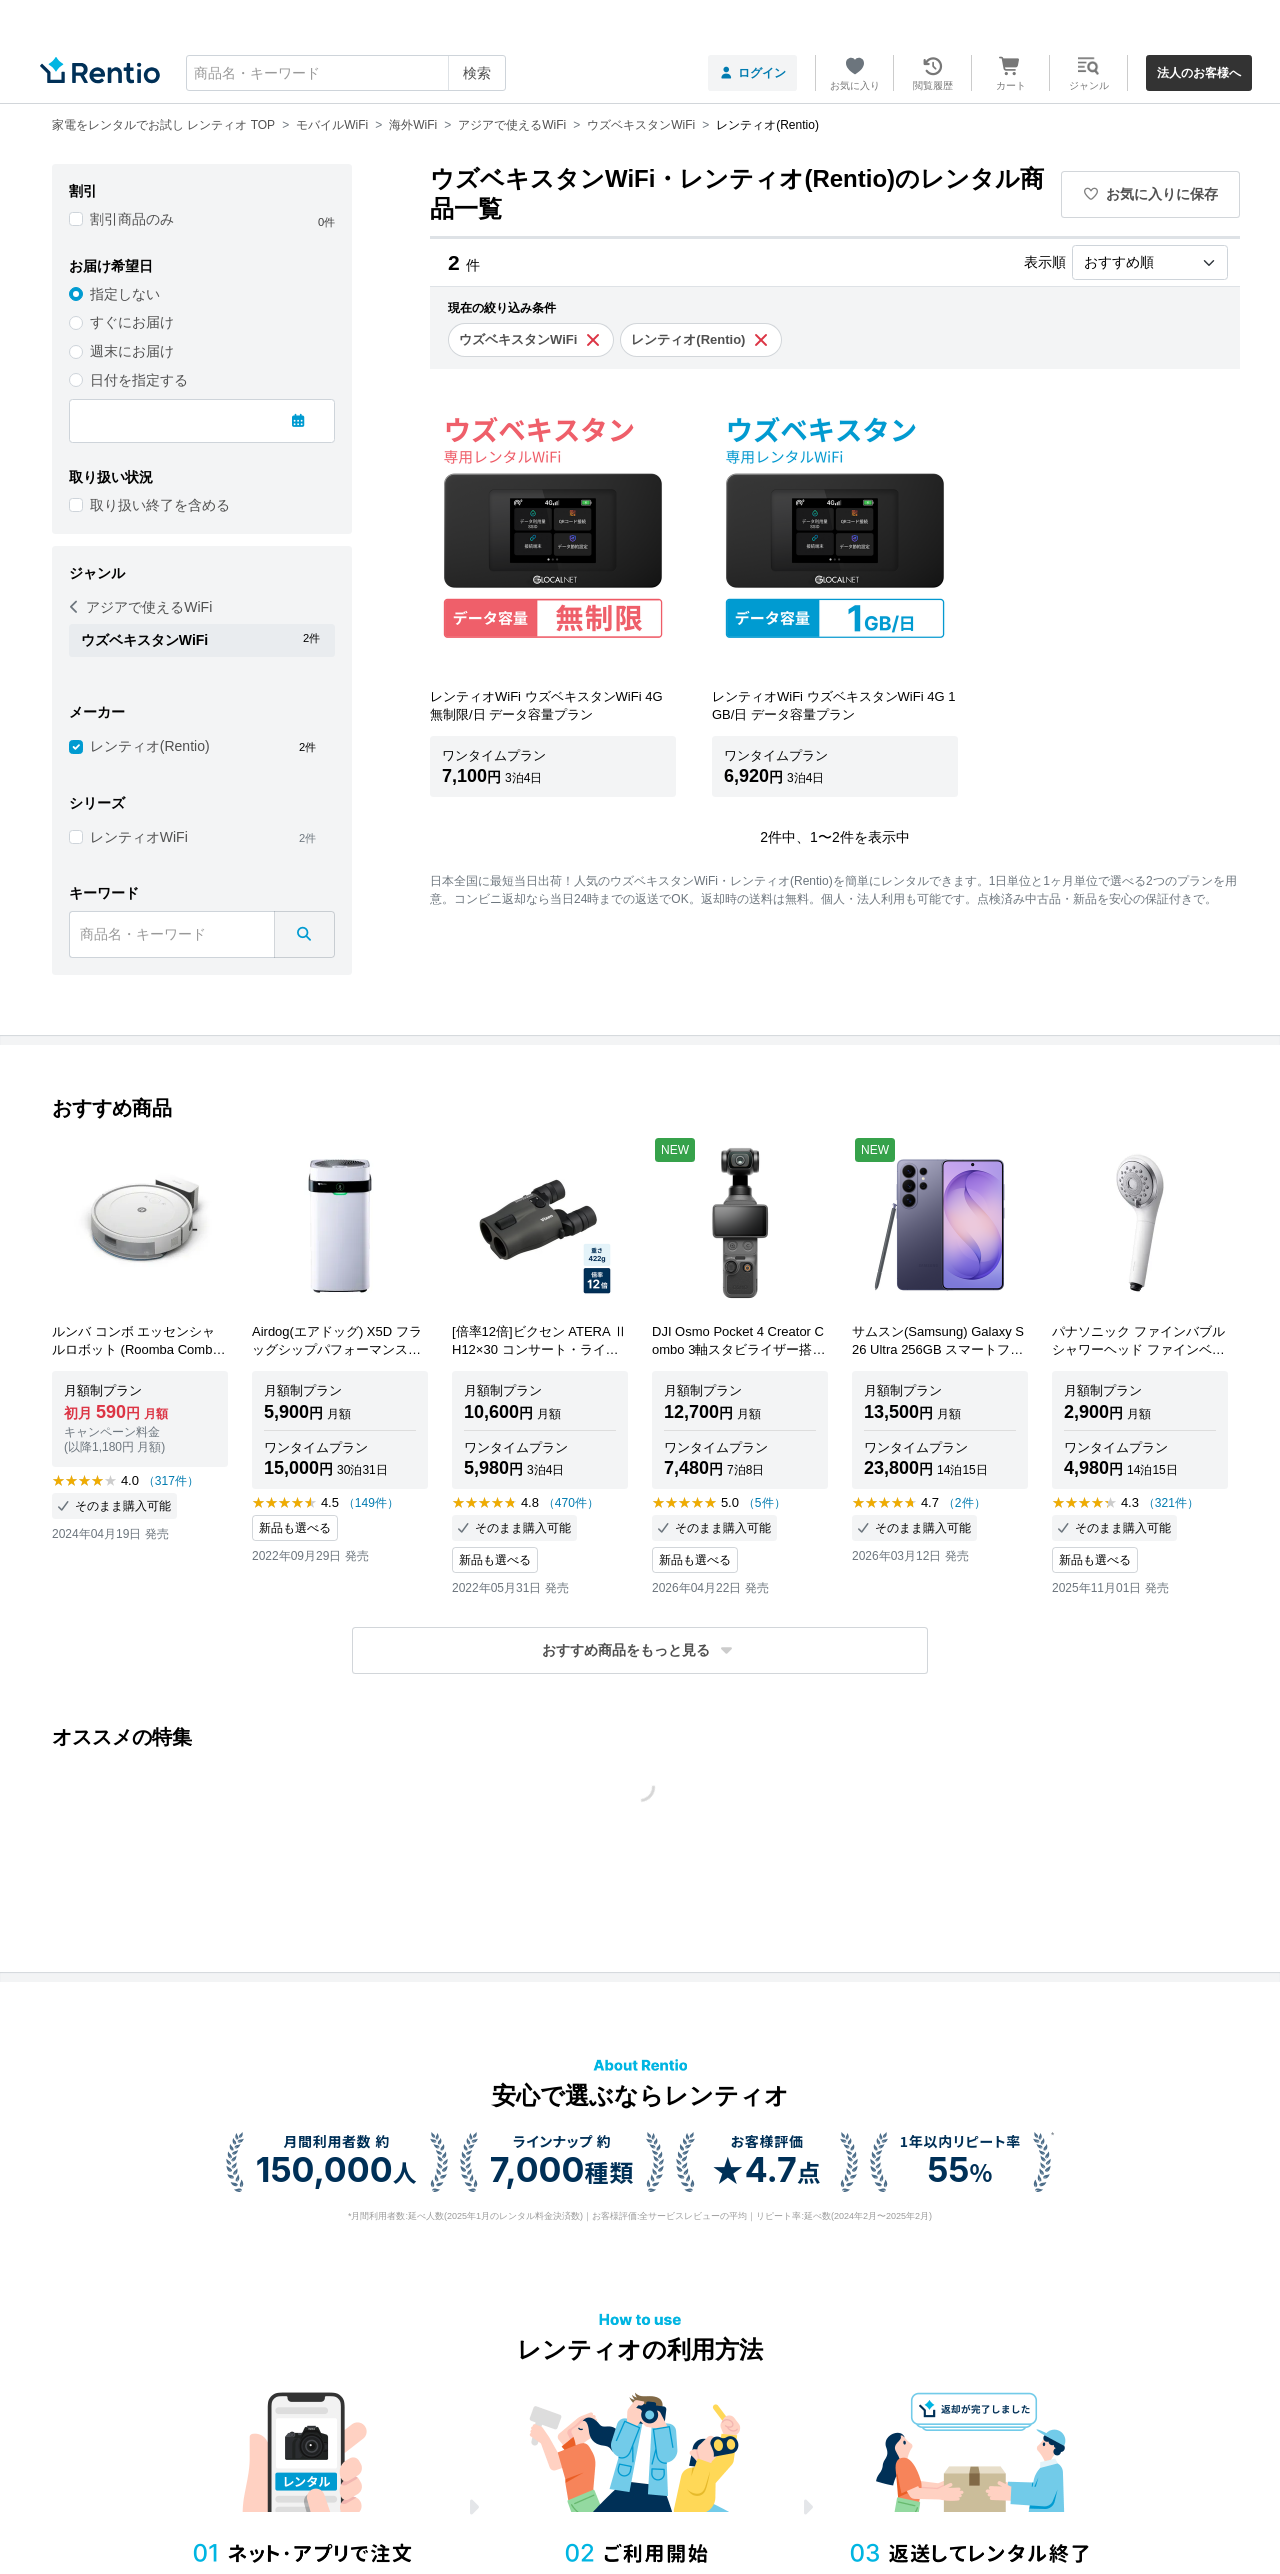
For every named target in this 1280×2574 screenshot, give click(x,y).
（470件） (571, 1503)
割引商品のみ (132, 219)
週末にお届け (132, 351)
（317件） (171, 1481)
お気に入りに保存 (1151, 194)
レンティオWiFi (139, 837)
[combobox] (346, 73)
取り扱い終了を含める (160, 505)
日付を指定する (139, 380)
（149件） (371, 1503)
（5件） (764, 1503)
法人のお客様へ (1199, 73)
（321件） (1171, 1503)
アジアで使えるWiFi (141, 607)
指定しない (125, 294)
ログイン (752, 73)
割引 (83, 191)
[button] (640, 1650)
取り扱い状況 (111, 477)
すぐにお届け (132, 322)
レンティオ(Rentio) (150, 746)
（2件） (964, 1503)
